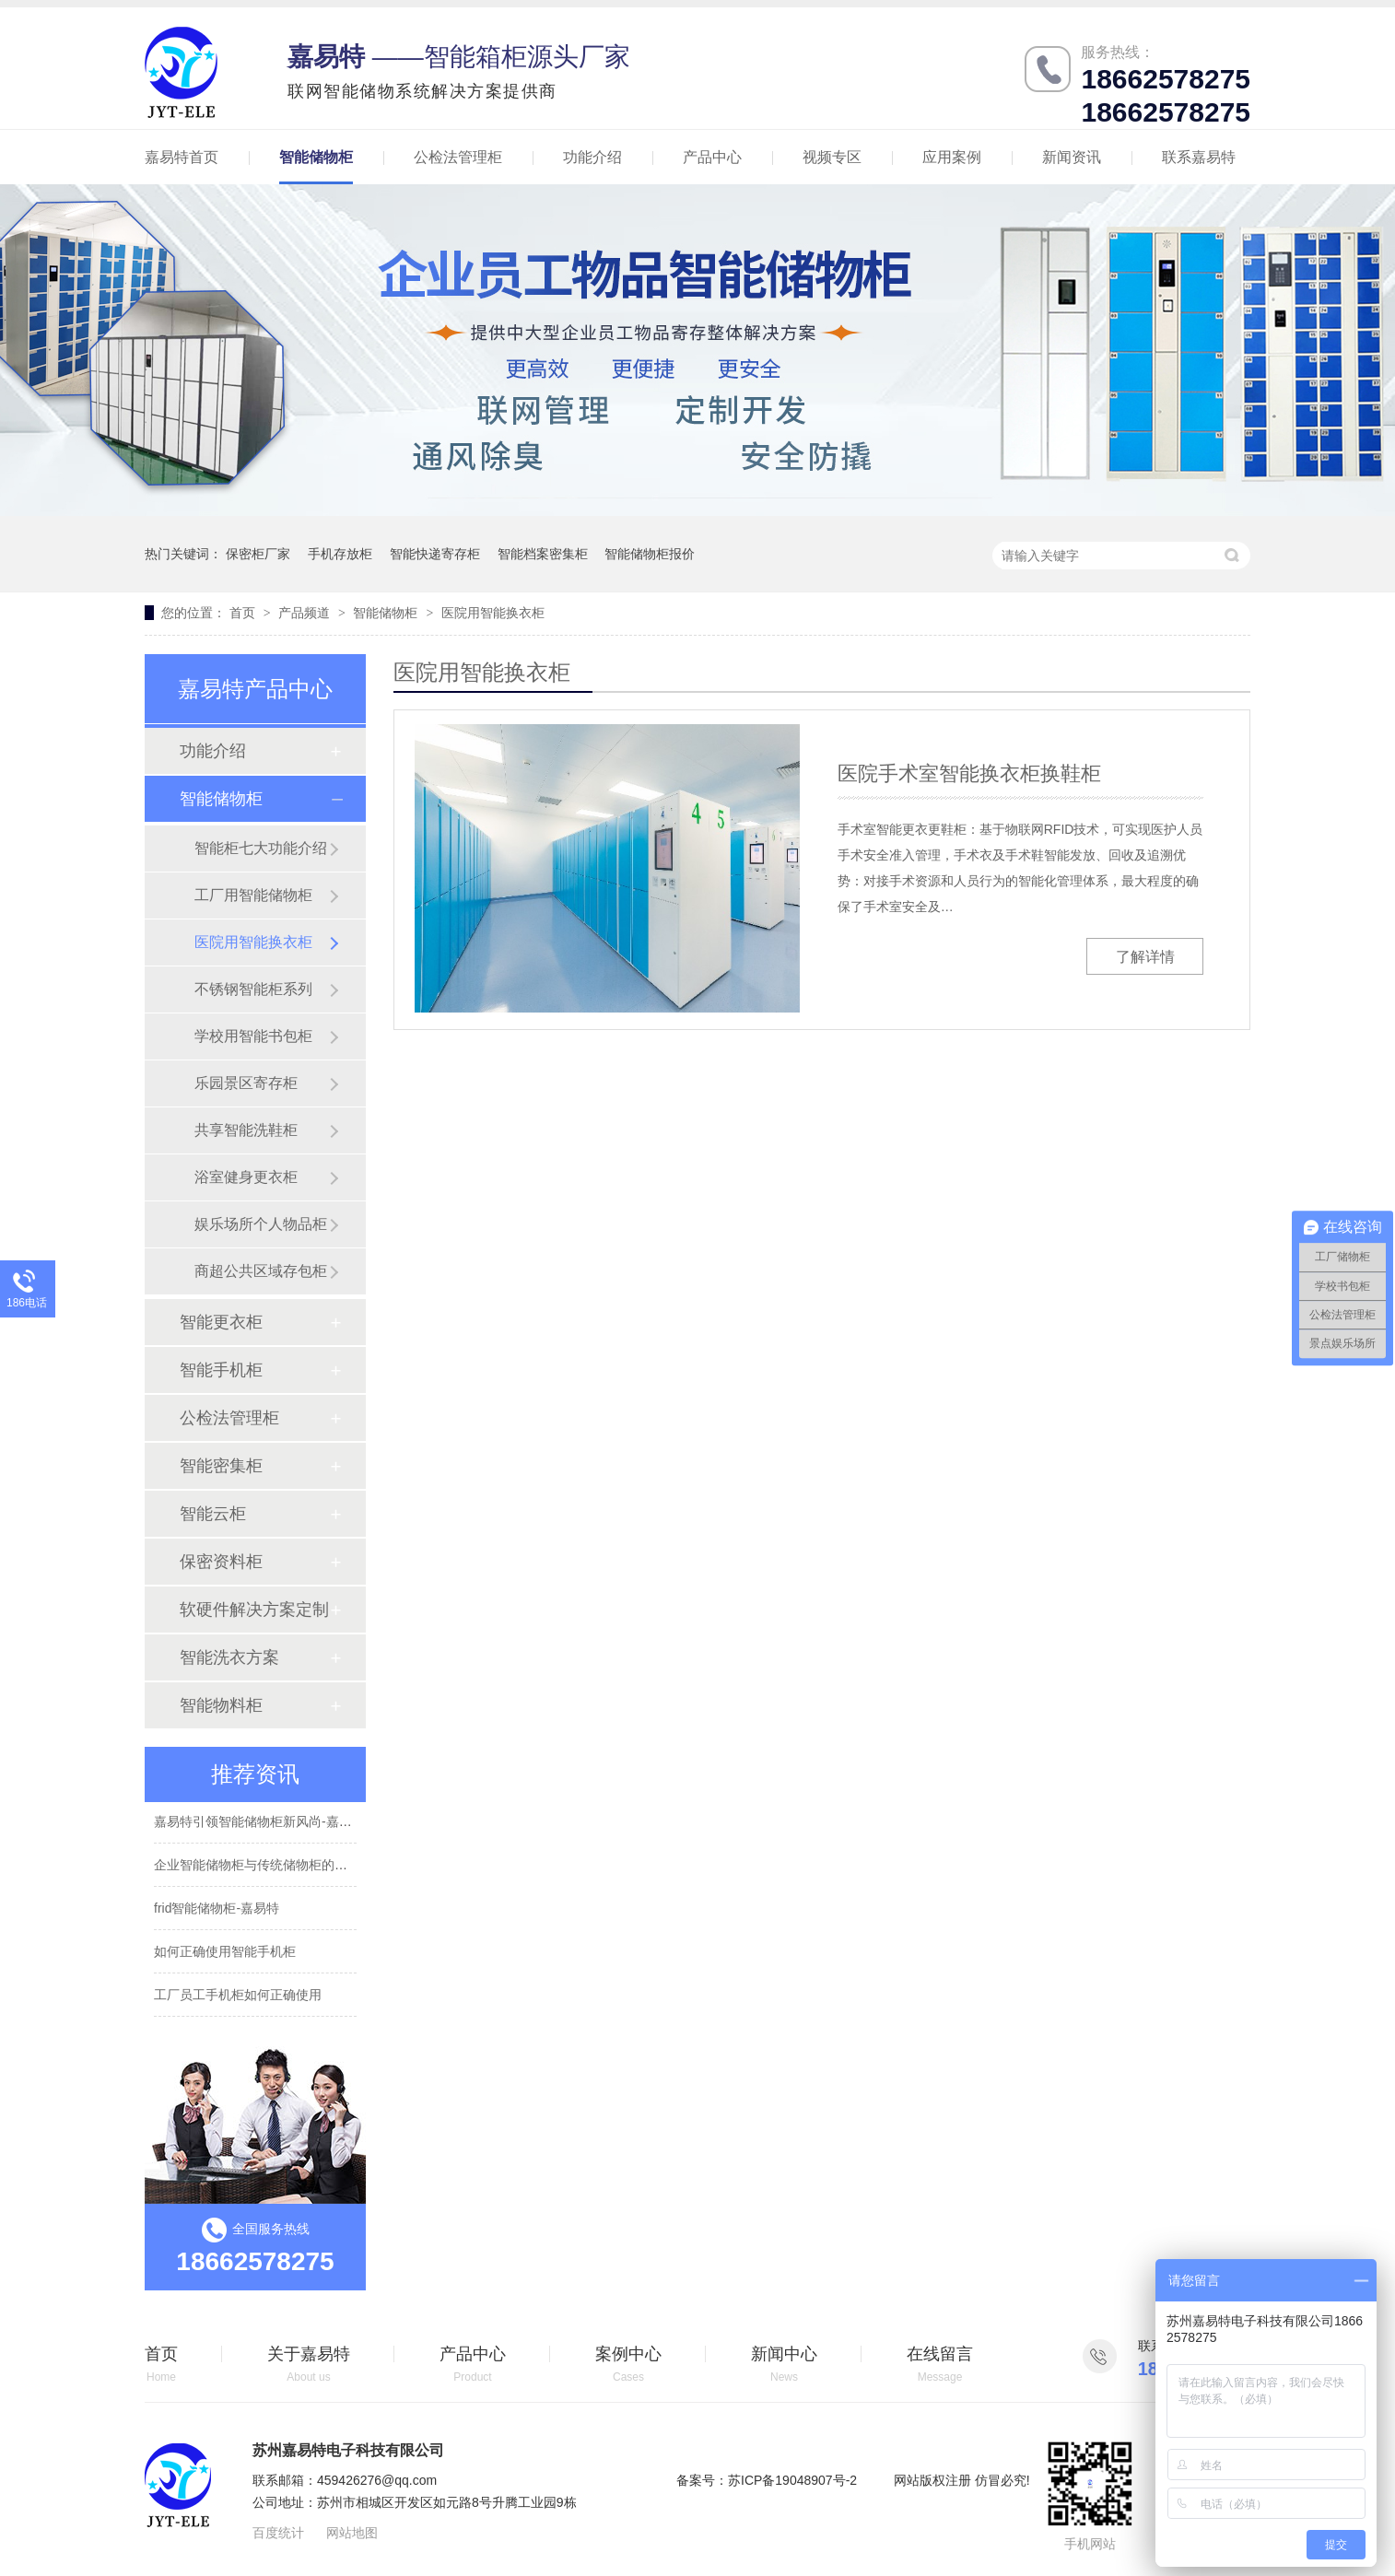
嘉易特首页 (181, 157)
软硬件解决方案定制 (254, 1609)
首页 (244, 612)
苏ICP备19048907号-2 (792, 2480)
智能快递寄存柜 (435, 553)
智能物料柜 (221, 1705)
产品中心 (712, 157)
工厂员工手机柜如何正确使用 (238, 1996)
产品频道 (306, 612)
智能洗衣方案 (229, 1657)
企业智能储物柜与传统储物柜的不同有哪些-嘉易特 (298, 1866)
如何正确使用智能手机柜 (225, 1953)
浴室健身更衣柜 (246, 1177)
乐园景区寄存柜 (246, 1083)
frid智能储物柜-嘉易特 (216, 1910)
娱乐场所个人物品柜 (260, 1224)
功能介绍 (592, 157)
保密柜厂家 (258, 553)
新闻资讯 (1071, 157)
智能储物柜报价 (649, 553)
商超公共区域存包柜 (260, 1271)
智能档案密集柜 (543, 553)
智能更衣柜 (221, 1322)
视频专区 (832, 157)
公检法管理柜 (458, 157)
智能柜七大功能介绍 (260, 848)
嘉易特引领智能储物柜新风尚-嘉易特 (259, 1823)
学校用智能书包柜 (253, 1036)
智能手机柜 (221, 1370)
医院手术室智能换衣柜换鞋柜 (969, 773)
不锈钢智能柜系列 (253, 989)
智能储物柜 (316, 157)
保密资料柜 (221, 1561)
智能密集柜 (221, 1466)
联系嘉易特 (1199, 157)
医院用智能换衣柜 (493, 612)
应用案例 (951, 157)
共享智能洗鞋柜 (246, 1130)
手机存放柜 (340, 553)
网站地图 (352, 2532)
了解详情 (1145, 957)
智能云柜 (213, 1514)
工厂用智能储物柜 (253, 895)
